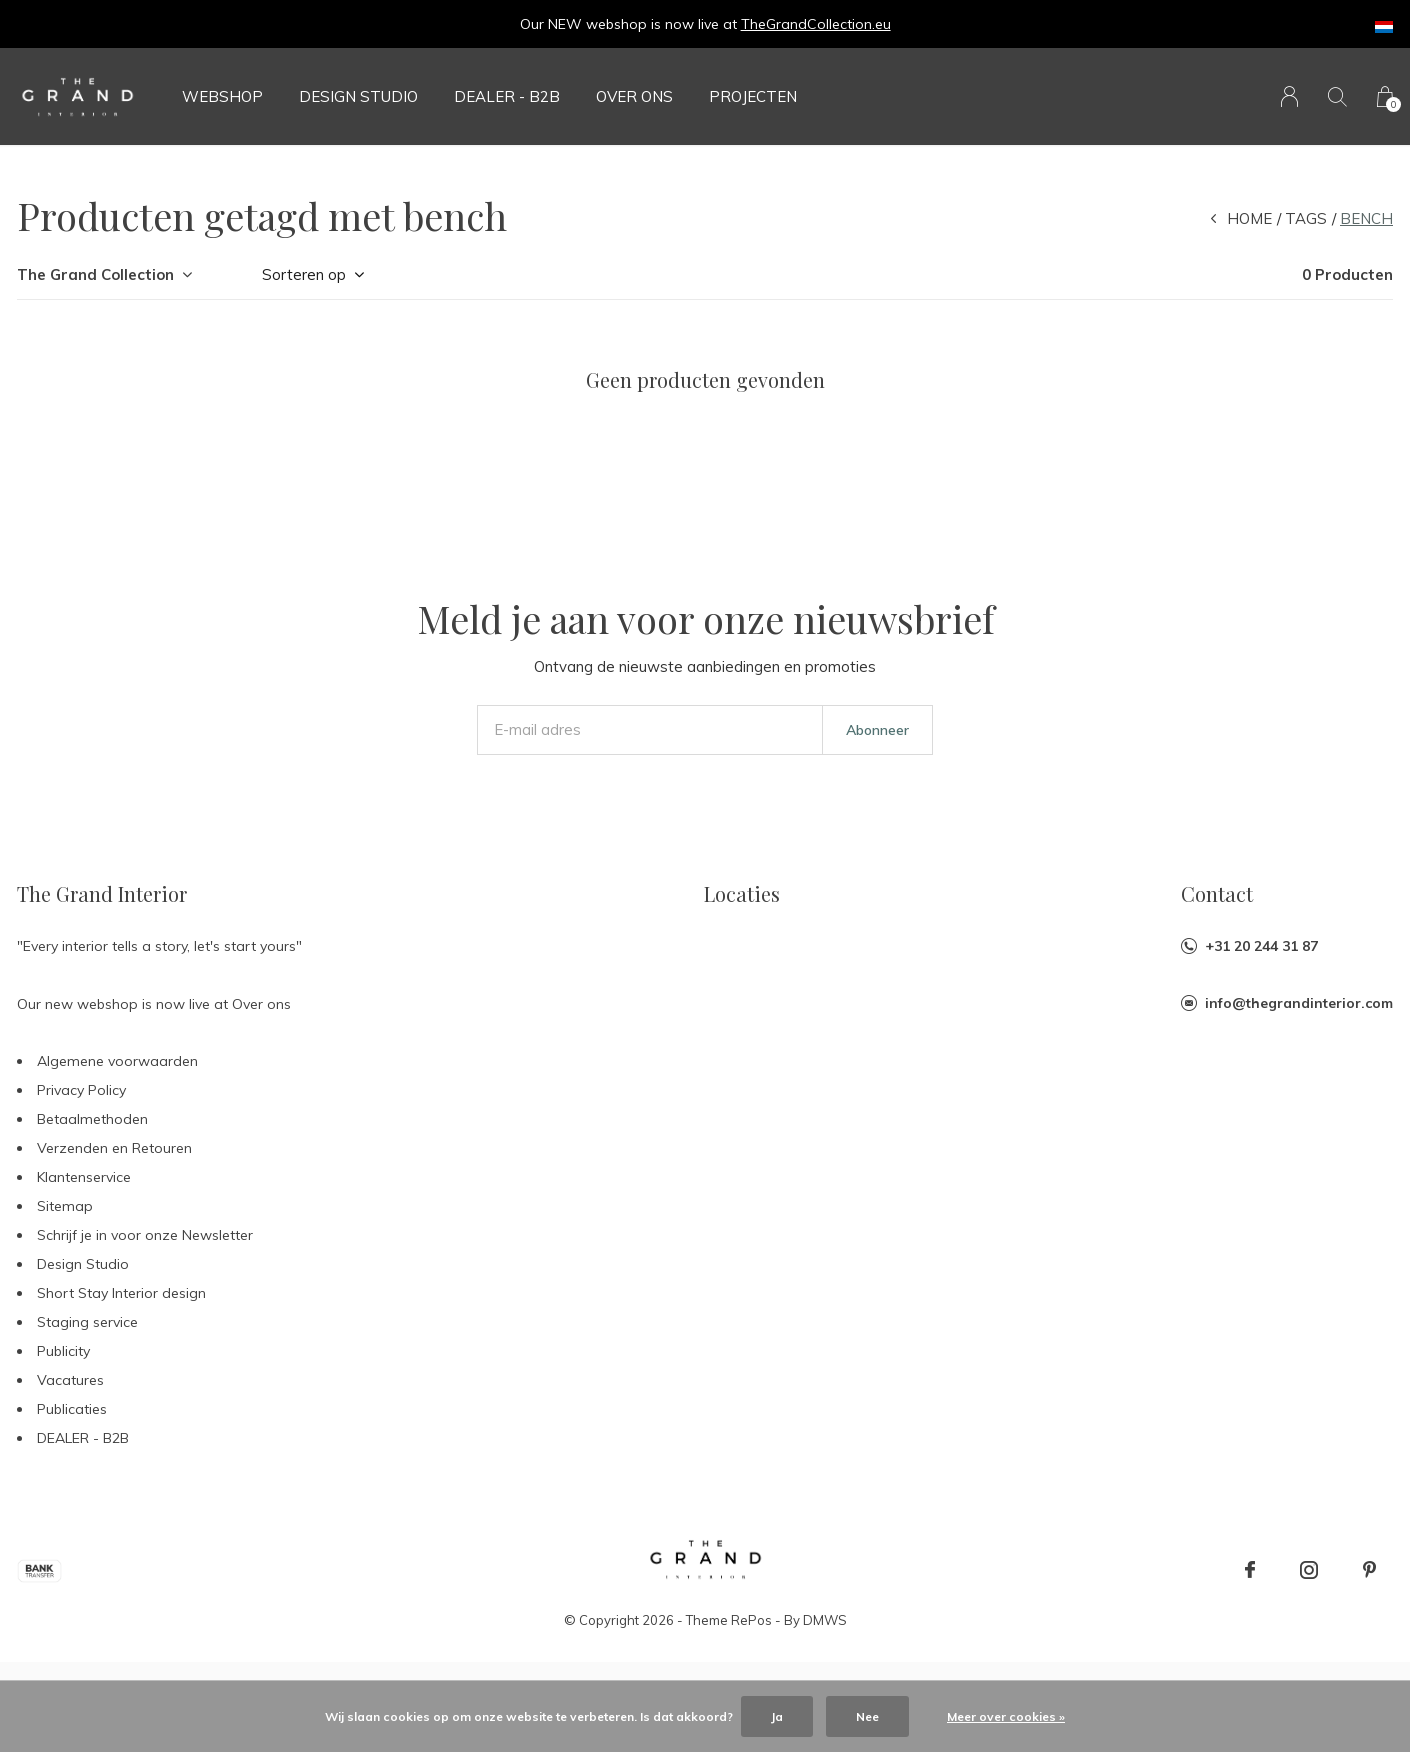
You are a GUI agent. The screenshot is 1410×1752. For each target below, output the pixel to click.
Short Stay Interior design (121, 1293)
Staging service (87, 1322)
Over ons (634, 96)
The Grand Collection (95, 274)
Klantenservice (84, 1177)
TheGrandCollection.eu (816, 24)
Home (1249, 218)
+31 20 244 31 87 (1261, 946)
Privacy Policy (81, 1090)
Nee (867, 1716)
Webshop (222, 96)
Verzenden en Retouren (114, 1148)
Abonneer (877, 730)
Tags (1306, 218)
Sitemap (65, 1206)
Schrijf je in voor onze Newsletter (145, 1235)
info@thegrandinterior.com (1299, 1003)
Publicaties (72, 1409)
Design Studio (358, 96)
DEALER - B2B (507, 96)
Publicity (63, 1351)
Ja (777, 1716)
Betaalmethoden (92, 1119)
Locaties (742, 893)
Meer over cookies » (1006, 1716)
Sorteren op (304, 274)
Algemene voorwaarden (117, 1061)
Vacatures (70, 1380)
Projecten (753, 96)
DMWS (825, 1620)
